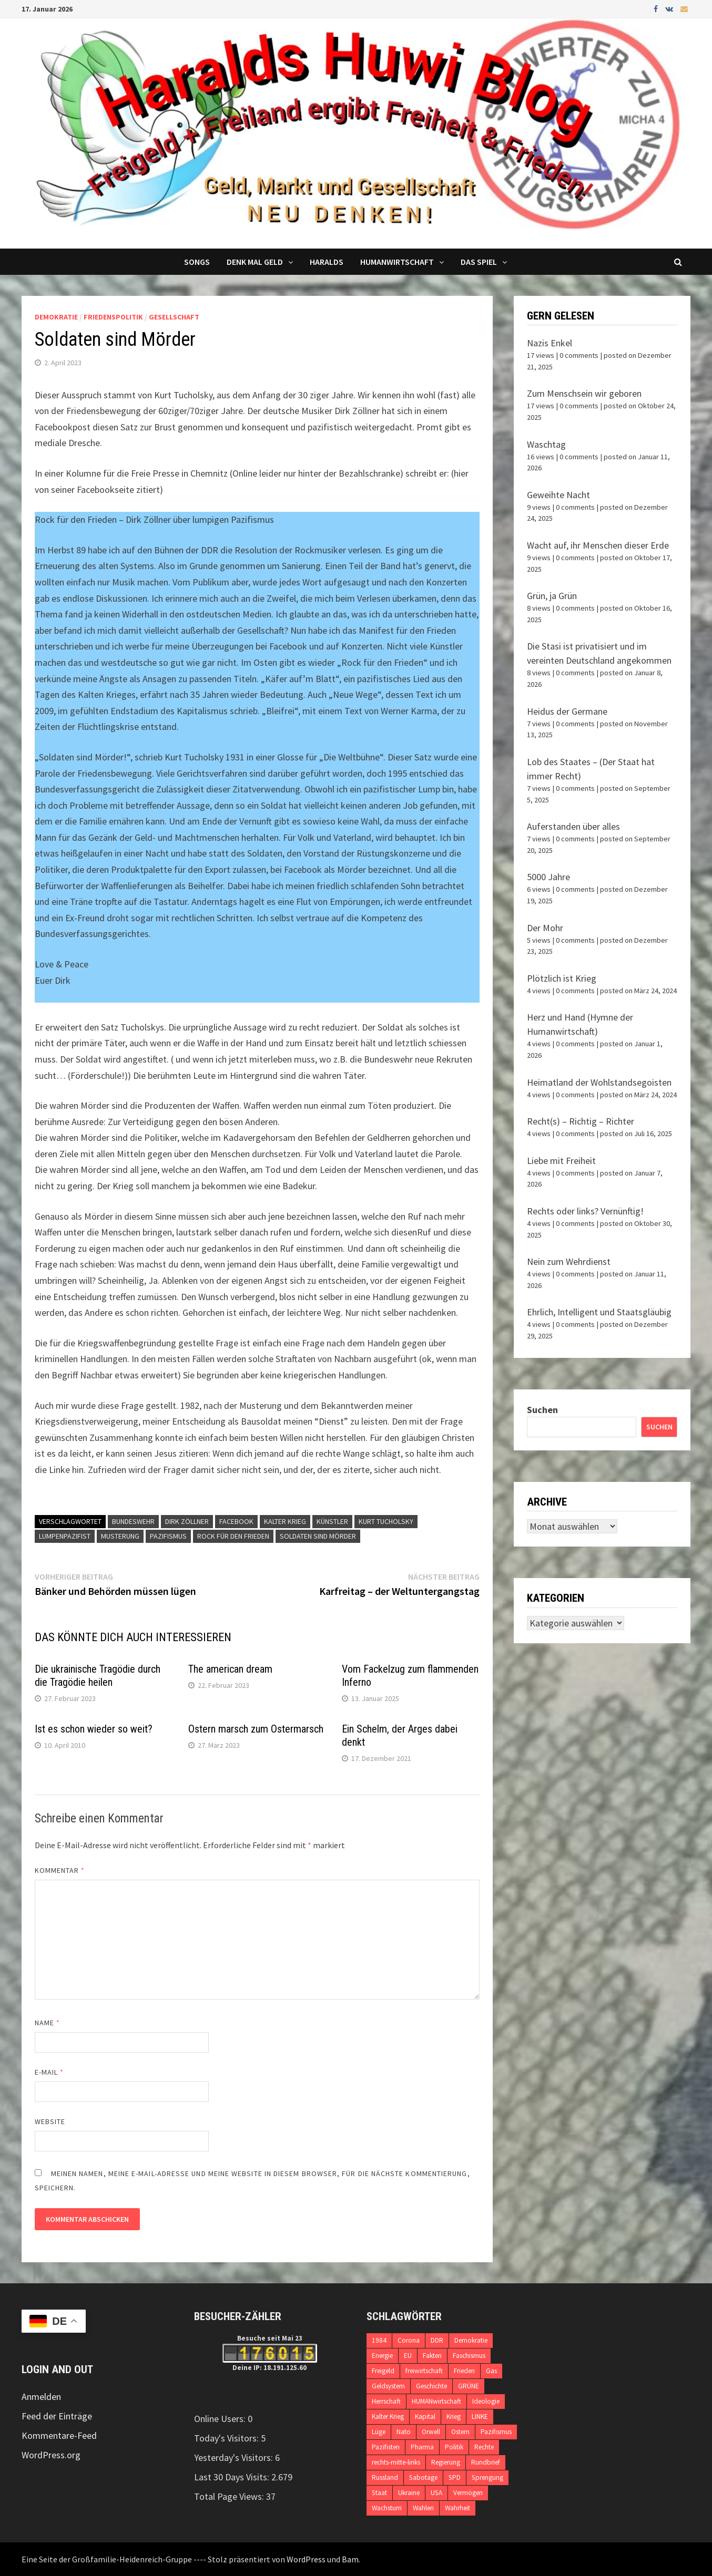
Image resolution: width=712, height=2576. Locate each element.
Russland (385, 2477)
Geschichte (431, 2386)
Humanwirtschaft (397, 261)
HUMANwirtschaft (436, 2401)
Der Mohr (545, 928)
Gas (491, 2370)
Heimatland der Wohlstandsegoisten (599, 1082)
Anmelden (41, 2396)
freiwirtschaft (424, 2370)
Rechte (484, 2447)
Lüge (378, 2431)
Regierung (445, 2462)
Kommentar (60, 1870)
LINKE (480, 2416)
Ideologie (486, 2401)
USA (436, 2492)
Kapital (425, 2416)
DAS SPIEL (479, 261)
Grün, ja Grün (552, 596)
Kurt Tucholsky (386, 1521)
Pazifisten (386, 2447)
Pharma (422, 2447)
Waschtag (546, 444)
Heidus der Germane (567, 711)
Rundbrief (485, 2462)
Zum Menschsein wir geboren (584, 393)
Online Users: (221, 2419)
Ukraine (409, 2492)
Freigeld (383, 2370)
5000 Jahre (548, 877)
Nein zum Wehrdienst (569, 1261)
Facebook (236, 1521)
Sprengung (487, 2477)
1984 (379, 2340)
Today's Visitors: (227, 2438)
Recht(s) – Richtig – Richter (580, 1121)
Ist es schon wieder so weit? (93, 1729)
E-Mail (49, 2072)
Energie (382, 2355)
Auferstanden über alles (573, 826)
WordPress (306, 2559)
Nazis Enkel (549, 343)
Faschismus (469, 2355)
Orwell (431, 2431)
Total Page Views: (230, 2496)
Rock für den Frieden (233, 1536)
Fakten (432, 2355)
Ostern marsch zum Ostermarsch (255, 1729)
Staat (379, 2492)
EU (408, 2355)
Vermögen (468, 2492)
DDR (437, 2340)
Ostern (460, 2431)
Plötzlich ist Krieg (561, 978)
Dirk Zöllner (187, 1521)
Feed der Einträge (57, 2416)
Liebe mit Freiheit (561, 1161)
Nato (403, 2431)
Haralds (326, 261)
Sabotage (423, 2477)
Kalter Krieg (285, 1521)
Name (47, 2022)
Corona (409, 2340)
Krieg (453, 2416)
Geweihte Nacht (558, 495)
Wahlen (423, 2507)
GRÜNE (468, 2386)
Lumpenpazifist (64, 1536)
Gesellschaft (174, 317)
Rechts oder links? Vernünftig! (585, 1211)
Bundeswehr (133, 1521)
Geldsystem (388, 2386)
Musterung (120, 1536)
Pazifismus (168, 1536)
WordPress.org (51, 2455)
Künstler (332, 1521)
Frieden (464, 2370)
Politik (454, 2447)
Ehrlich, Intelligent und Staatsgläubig (599, 1312)
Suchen (542, 1410)
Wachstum (387, 2507)
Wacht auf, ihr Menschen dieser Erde (598, 545)
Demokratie (56, 317)
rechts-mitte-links (396, 2462)
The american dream (230, 1669)
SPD (455, 2477)
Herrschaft (386, 2401)
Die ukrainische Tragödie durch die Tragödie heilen (97, 1675)
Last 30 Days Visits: (232, 2477)
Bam (350, 2559)
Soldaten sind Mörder (318, 1536)
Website (50, 2121)
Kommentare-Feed (59, 2435)
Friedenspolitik (113, 317)
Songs (197, 261)
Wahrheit (457, 2507)
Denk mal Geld (255, 261)
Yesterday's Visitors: (234, 2457)
